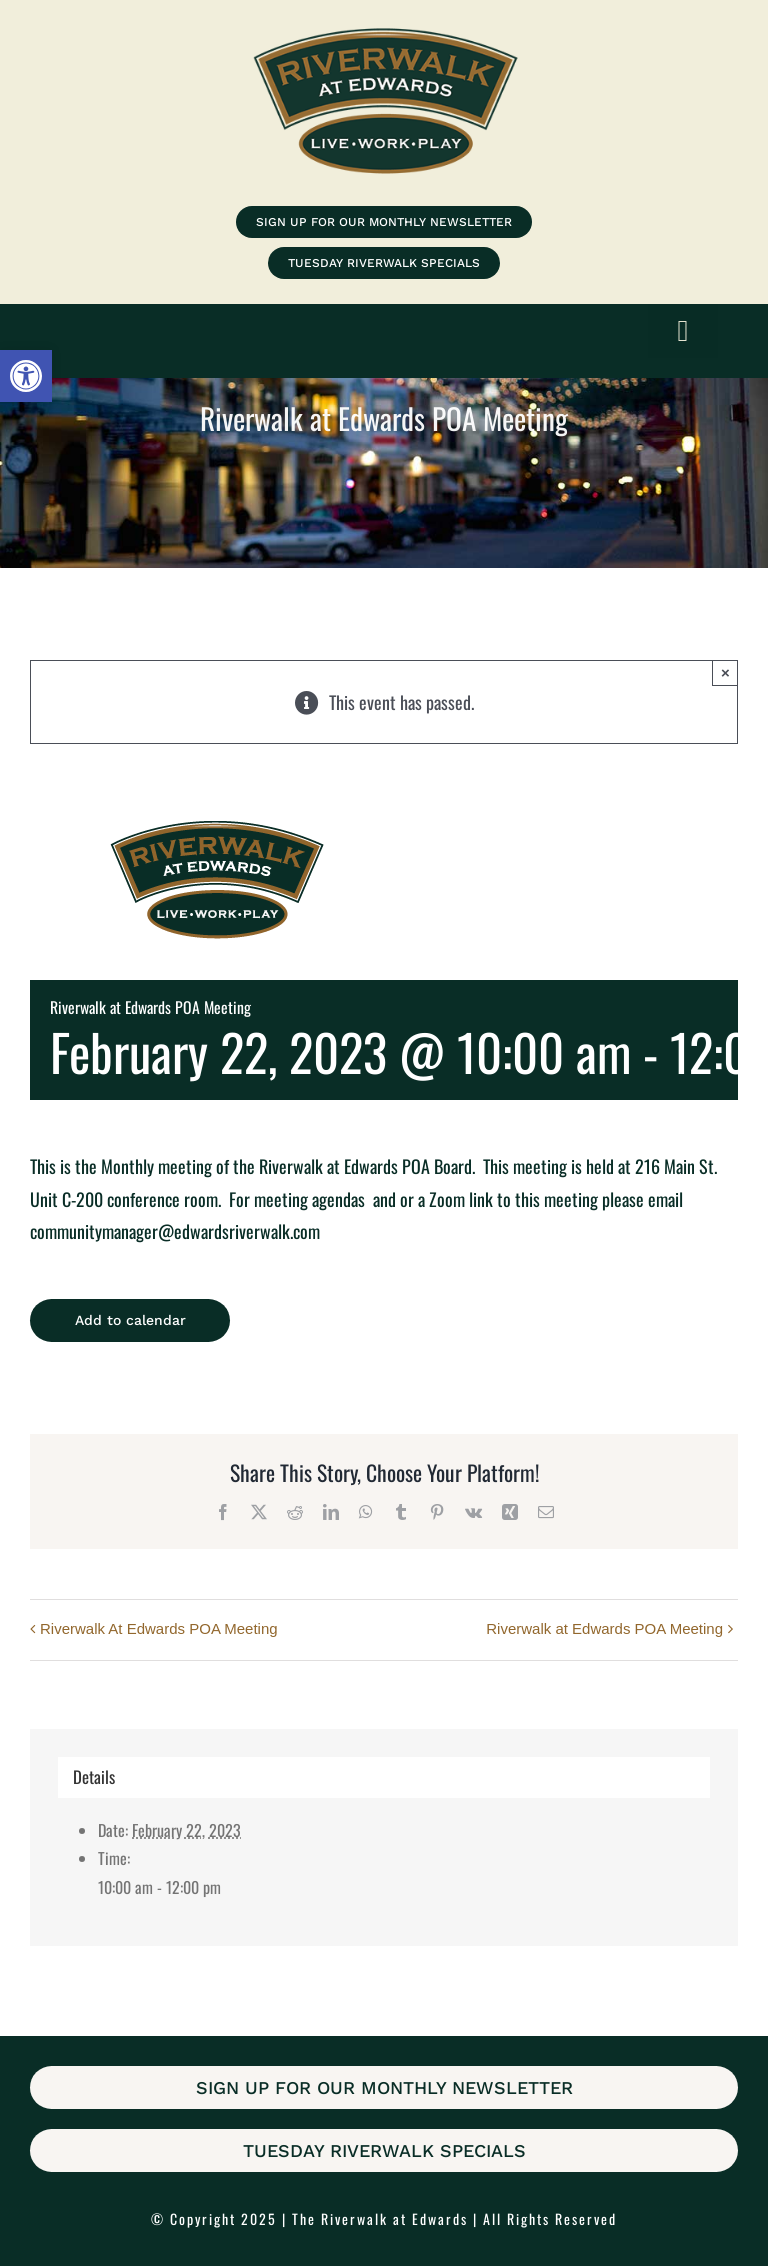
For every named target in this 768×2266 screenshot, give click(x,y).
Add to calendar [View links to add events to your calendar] (130, 1320)
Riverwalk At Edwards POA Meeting (159, 1628)
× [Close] (725, 672)
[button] (26, 376)
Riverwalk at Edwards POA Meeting (604, 1628)
